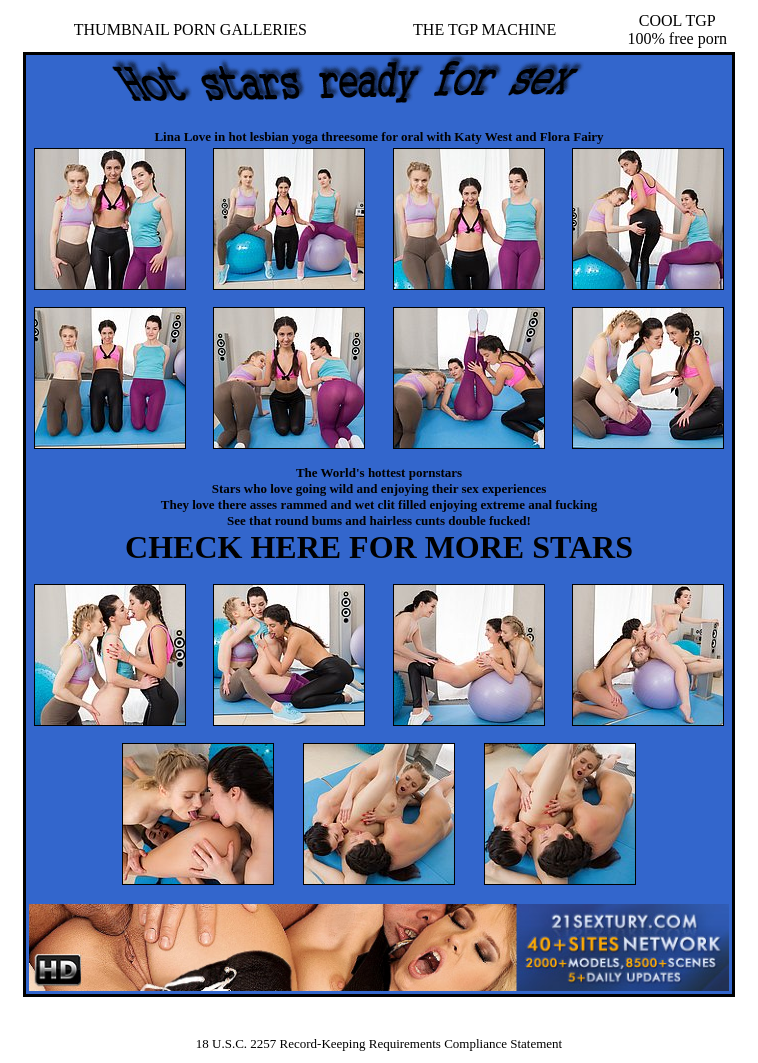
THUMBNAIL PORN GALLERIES (190, 29)
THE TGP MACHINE (484, 29)
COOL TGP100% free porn (678, 29)
